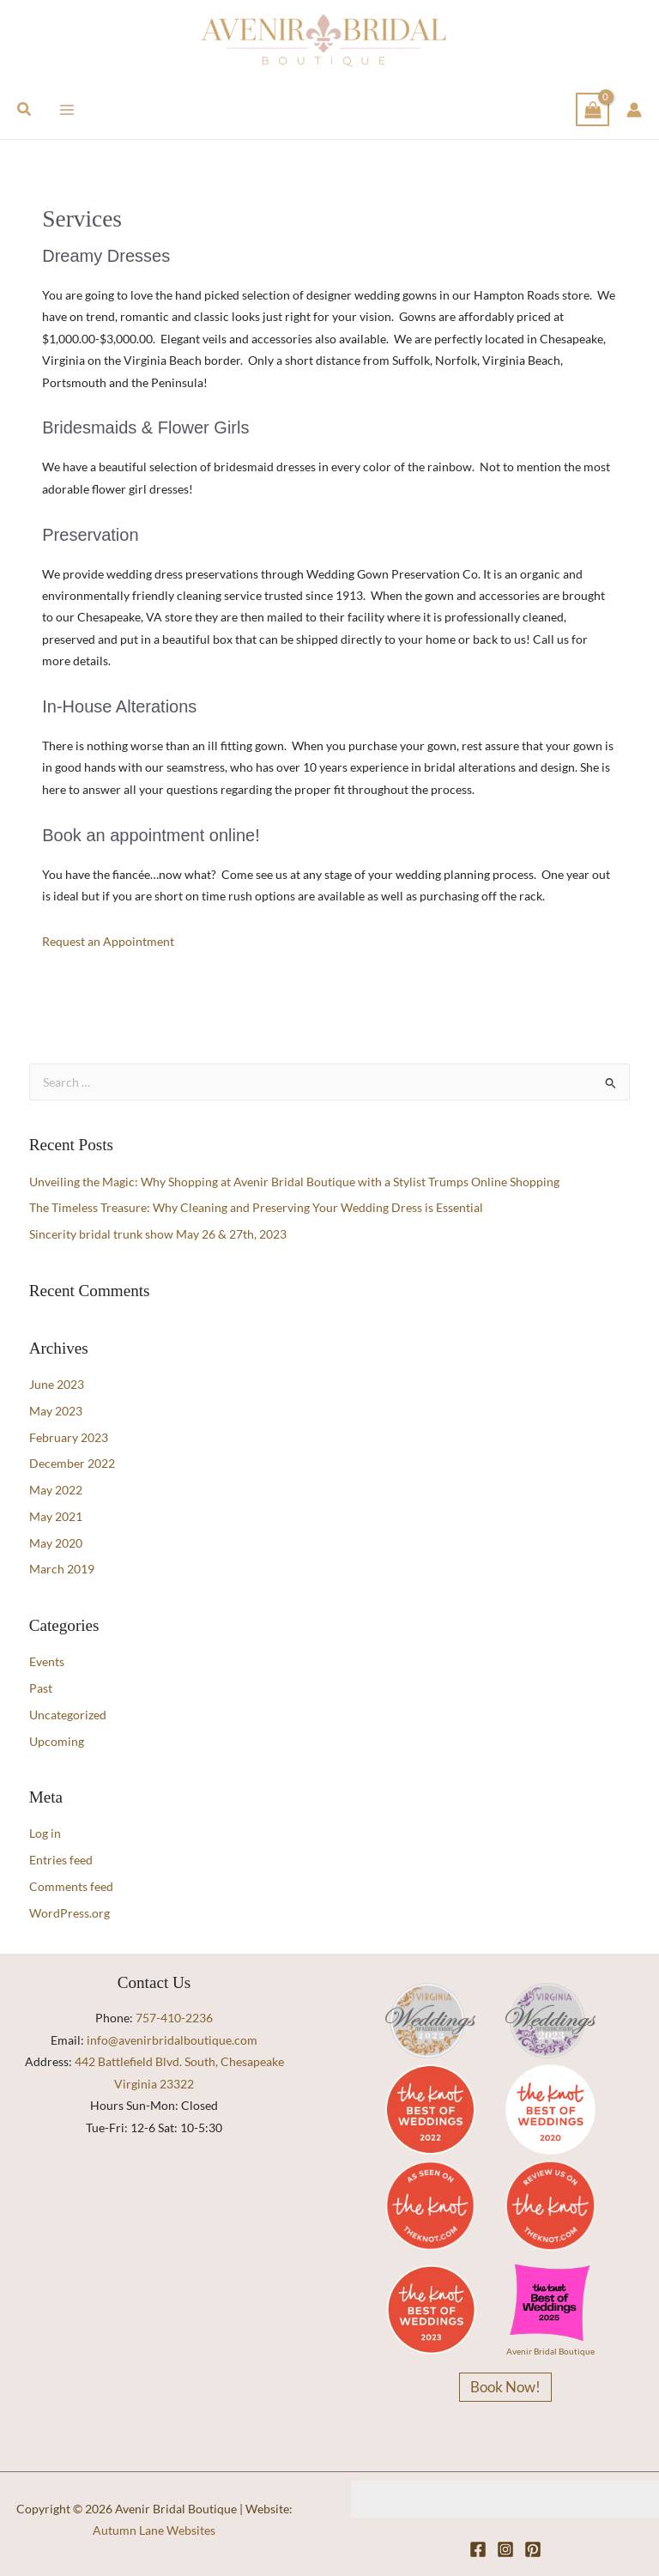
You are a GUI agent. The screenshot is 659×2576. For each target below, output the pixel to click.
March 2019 (61, 1568)
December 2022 (72, 1463)
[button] (25, 109)
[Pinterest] (532, 2549)
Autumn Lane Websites (154, 2530)
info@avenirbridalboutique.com (172, 2040)
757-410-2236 (174, 2017)
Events (46, 1661)
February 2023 (68, 1437)
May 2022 (55, 1489)
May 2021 (55, 1516)
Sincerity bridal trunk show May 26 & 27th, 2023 (158, 1234)
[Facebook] (478, 2549)
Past (40, 1688)
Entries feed (61, 1859)
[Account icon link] (634, 110)
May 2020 (55, 1543)
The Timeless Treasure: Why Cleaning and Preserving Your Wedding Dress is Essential (256, 1207)
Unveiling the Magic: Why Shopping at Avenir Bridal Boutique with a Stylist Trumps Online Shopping (294, 1181)
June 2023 (56, 1384)
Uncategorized (67, 1714)
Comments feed (71, 1886)
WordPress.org (69, 1913)
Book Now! (505, 2387)
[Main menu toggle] (66, 109)
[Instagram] (505, 2549)
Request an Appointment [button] (108, 941)
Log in (45, 1833)
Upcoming (56, 1741)
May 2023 (55, 1410)
